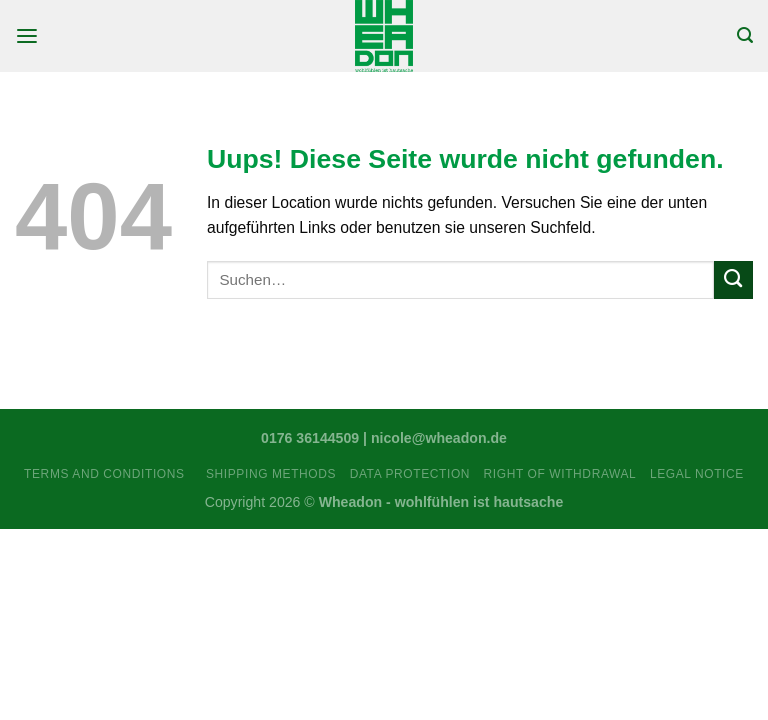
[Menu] (27, 36)
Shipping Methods (271, 474)
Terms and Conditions (108, 474)
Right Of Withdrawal (560, 474)
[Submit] (733, 280)
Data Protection (410, 474)
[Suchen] (745, 35)
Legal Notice (697, 474)
